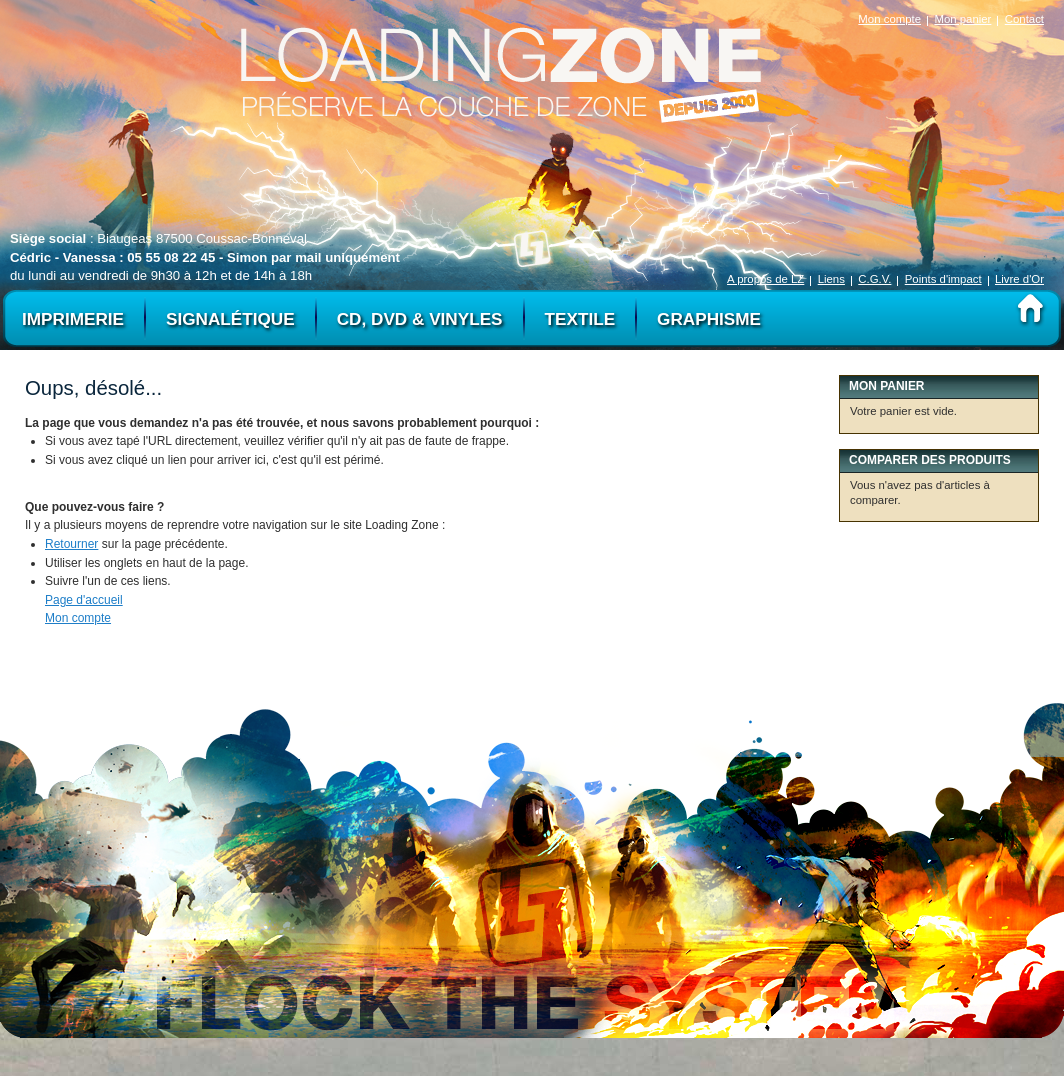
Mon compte (889, 19)
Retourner (71, 544)
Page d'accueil (84, 600)
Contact (1024, 19)
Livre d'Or (1019, 279)
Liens (831, 279)
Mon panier (962, 19)
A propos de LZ (765, 279)
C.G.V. (874, 279)
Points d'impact (943, 279)
